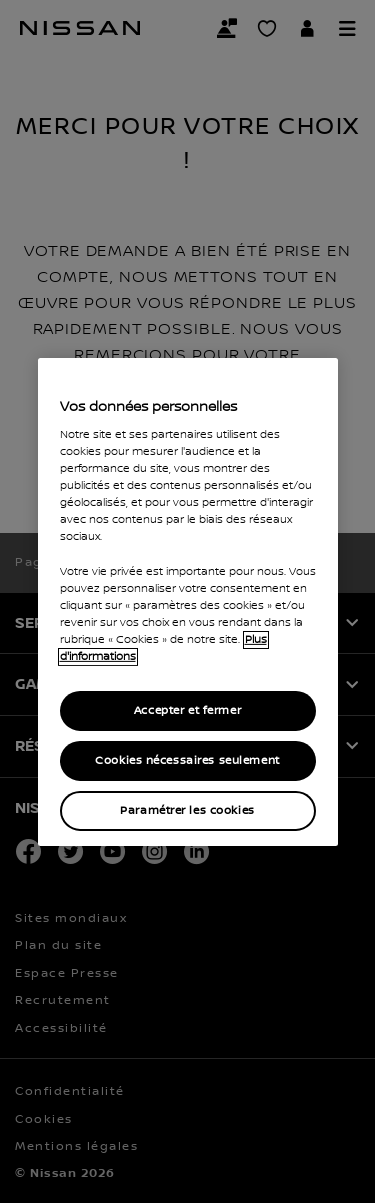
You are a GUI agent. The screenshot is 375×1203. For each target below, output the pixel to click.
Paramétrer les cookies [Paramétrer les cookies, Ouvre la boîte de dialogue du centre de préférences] (187, 810)
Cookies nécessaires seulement (187, 760)
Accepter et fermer (187, 710)
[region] (188, 601)
